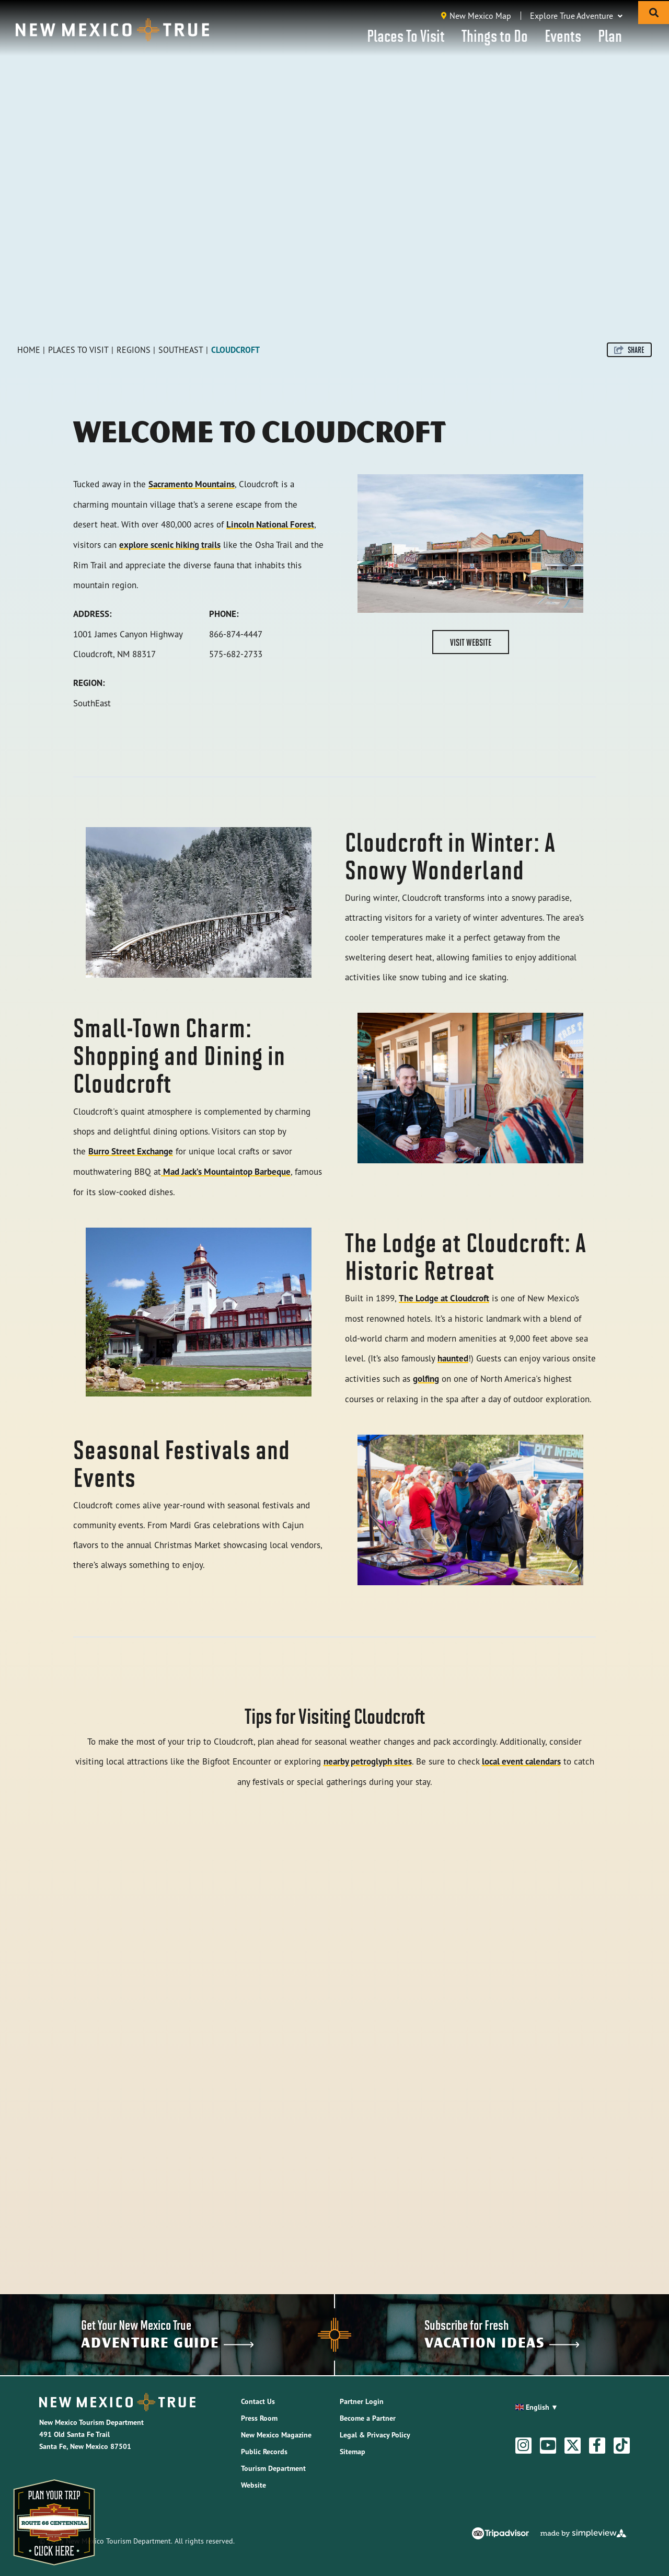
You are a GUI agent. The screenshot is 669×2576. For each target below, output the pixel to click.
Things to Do (495, 35)
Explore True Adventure (576, 16)
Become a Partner (368, 2418)
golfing (426, 1378)
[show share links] (629, 349)
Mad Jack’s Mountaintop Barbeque (226, 1171)
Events (563, 35)
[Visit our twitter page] (573, 2445)
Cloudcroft (235, 350)
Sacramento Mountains (191, 484)
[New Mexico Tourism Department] (112, 29)
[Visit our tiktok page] (621, 2445)
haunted (452, 1358)
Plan (610, 35)
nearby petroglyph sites (368, 1761)
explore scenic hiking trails (170, 545)
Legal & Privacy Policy (375, 2435)
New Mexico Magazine (276, 2435)
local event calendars (521, 1761)
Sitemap (352, 2451)
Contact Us (258, 2401)
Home (28, 350)
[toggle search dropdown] (653, 12)
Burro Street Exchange (130, 1151)
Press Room (259, 2418)
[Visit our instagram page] (523, 2445)
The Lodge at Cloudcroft (444, 1298)
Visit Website (470, 642)
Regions (134, 350)
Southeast (180, 350)
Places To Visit (406, 35)
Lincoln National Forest (270, 524)
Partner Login (362, 2401)
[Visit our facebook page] (597, 2445)
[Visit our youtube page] (548, 2445)
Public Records (264, 2451)
